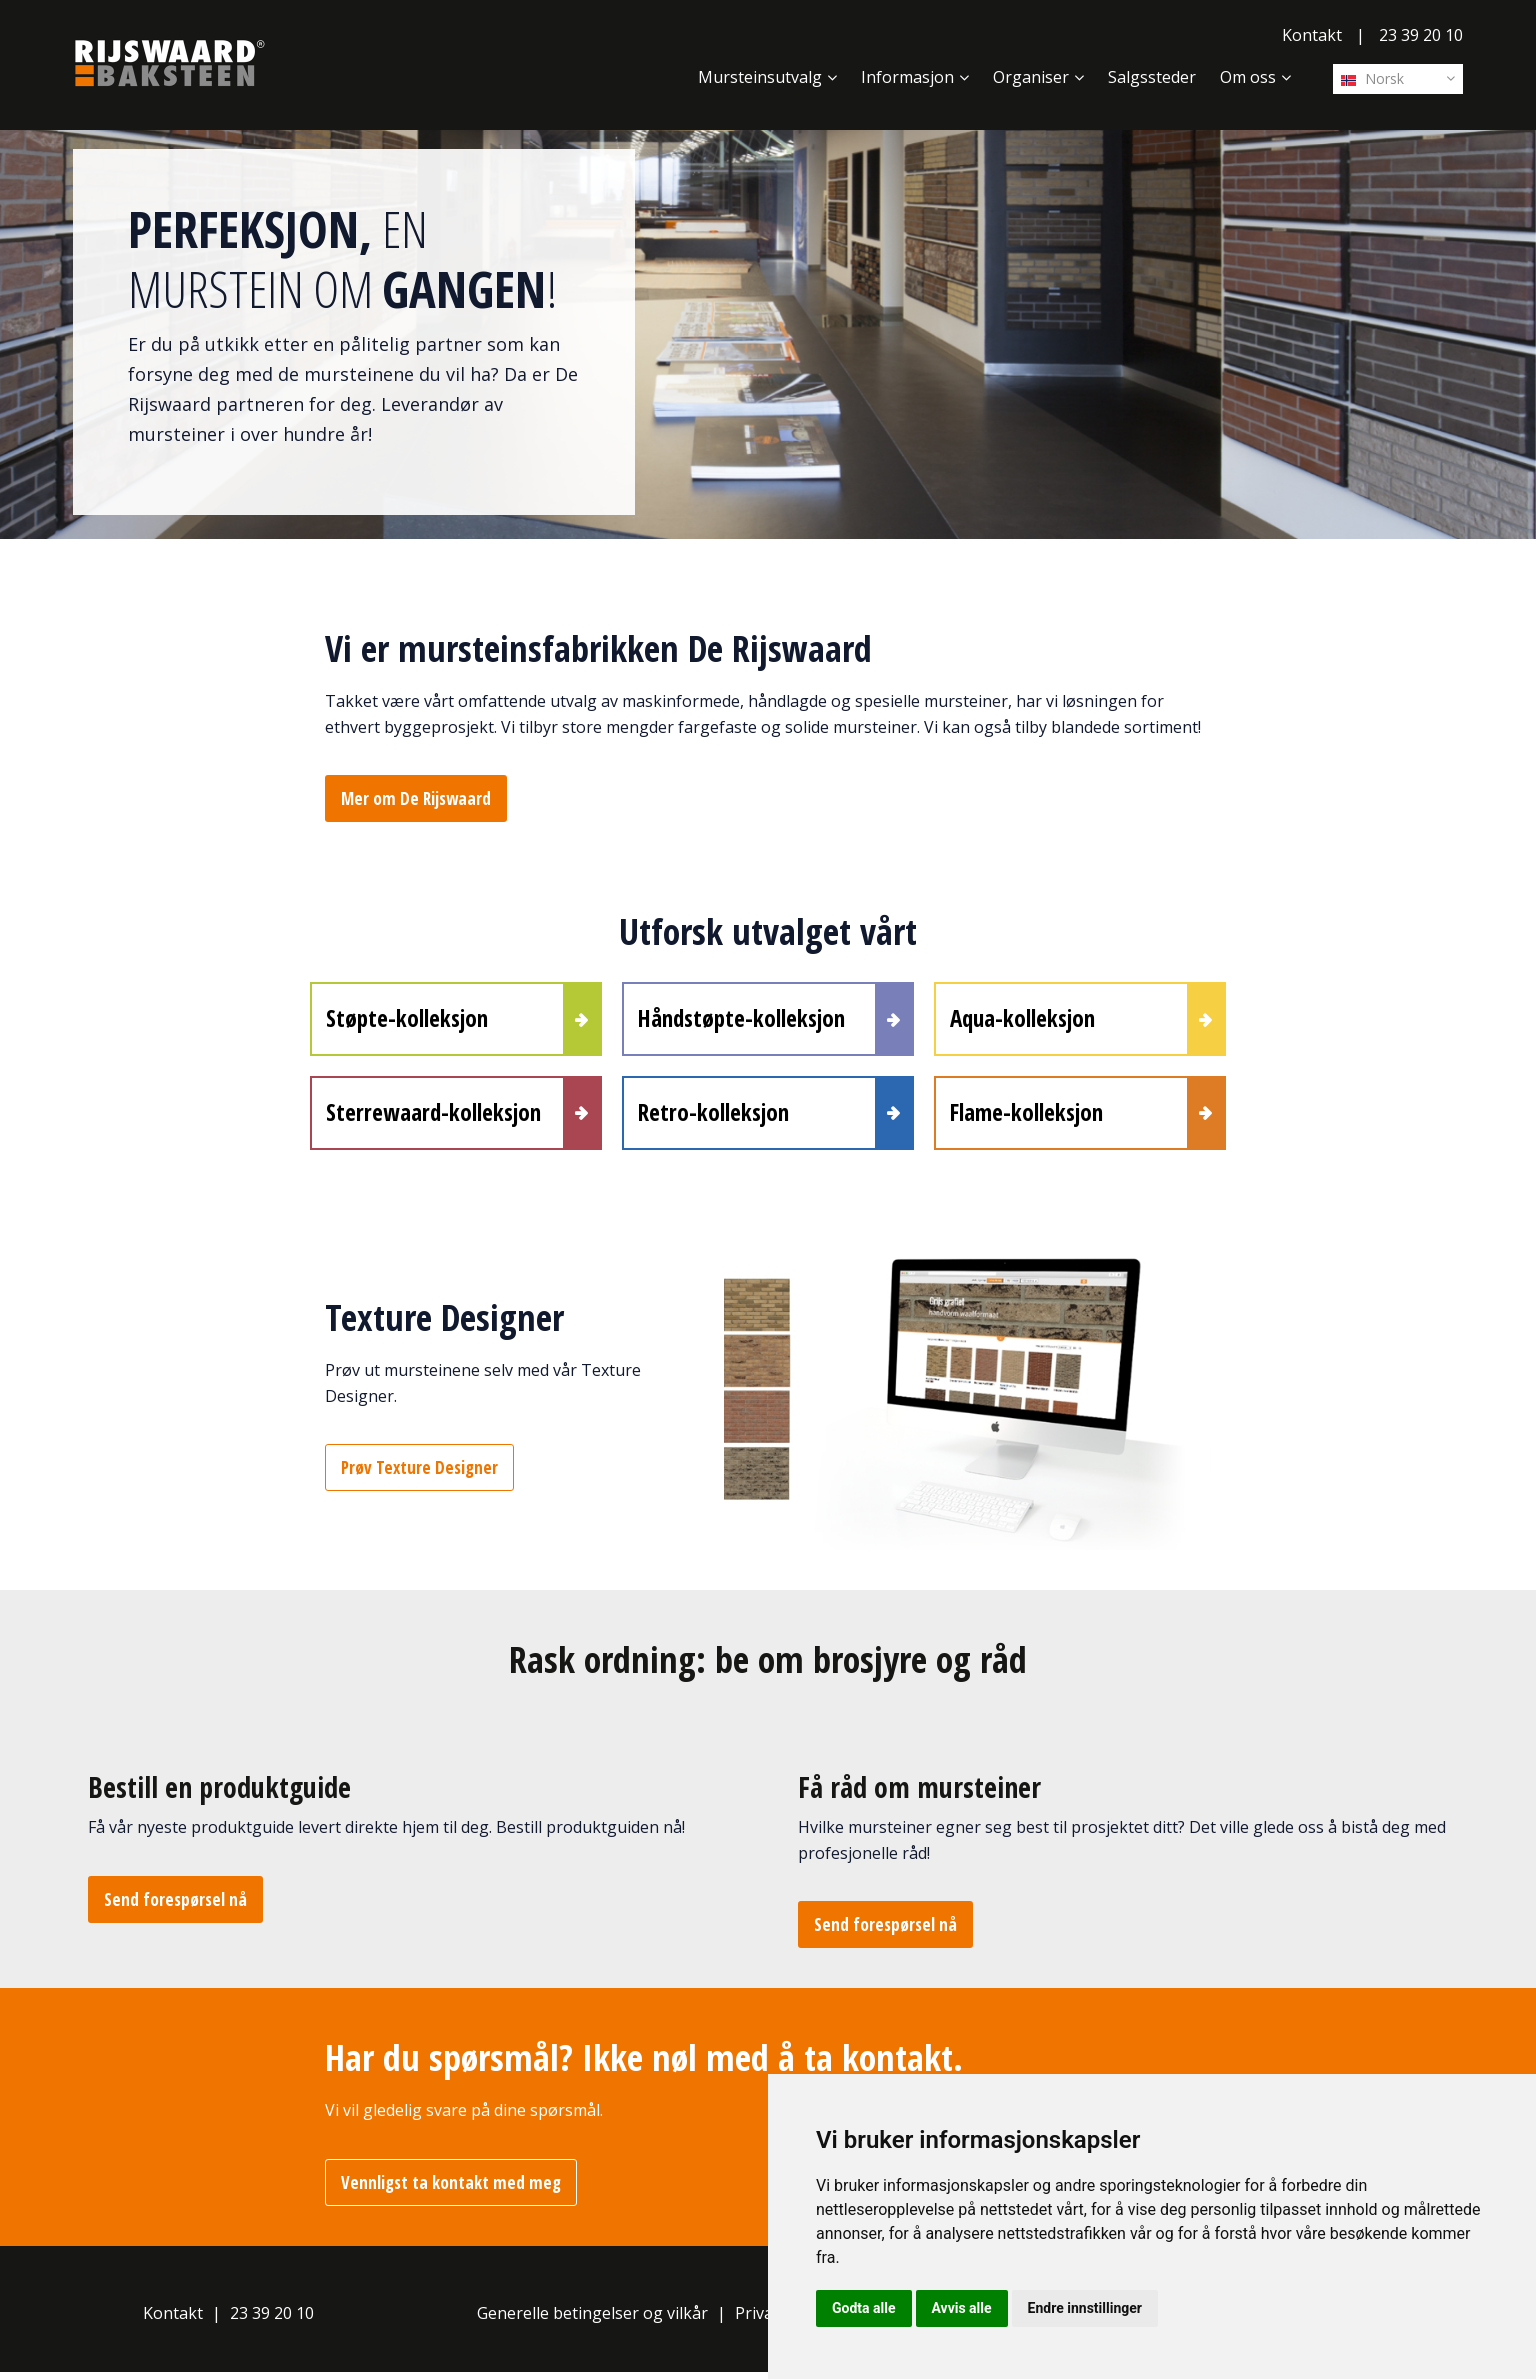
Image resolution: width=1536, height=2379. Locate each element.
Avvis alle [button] (962, 2308)
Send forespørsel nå (175, 1906)
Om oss (1248, 77)
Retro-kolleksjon (713, 1117)
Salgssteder (1152, 77)
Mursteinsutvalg (760, 77)
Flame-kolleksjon (1026, 1117)
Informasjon (907, 77)
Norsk (1372, 78)
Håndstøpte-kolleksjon (741, 1020)
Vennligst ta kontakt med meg (451, 2189)
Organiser (1031, 77)
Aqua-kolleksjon (1022, 1020)
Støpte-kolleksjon (407, 1020)
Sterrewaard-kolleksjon (433, 1117)
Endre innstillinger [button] (1085, 2308)
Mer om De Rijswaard (416, 798)
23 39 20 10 (1421, 35)
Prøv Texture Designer (419, 1474)
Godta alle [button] (864, 2308)
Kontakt (1312, 35)
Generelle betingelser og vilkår (592, 2319)
